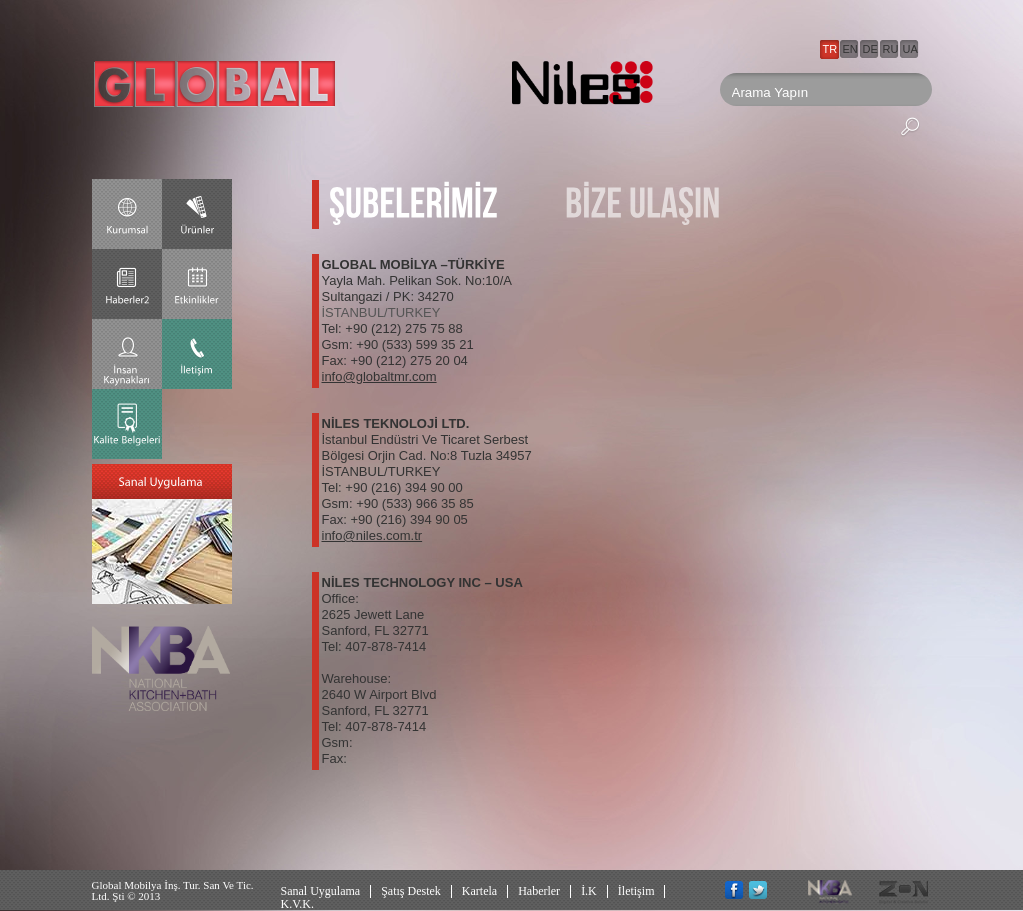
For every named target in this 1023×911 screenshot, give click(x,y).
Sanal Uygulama (321, 891)
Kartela (479, 891)
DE (870, 49)
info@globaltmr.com (379, 376)
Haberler (539, 891)
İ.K (589, 891)
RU (891, 49)
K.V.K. (297, 904)
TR (830, 49)
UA (910, 49)
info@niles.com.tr (372, 535)
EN (850, 49)
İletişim (636, 891)
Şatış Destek (411, 891)
